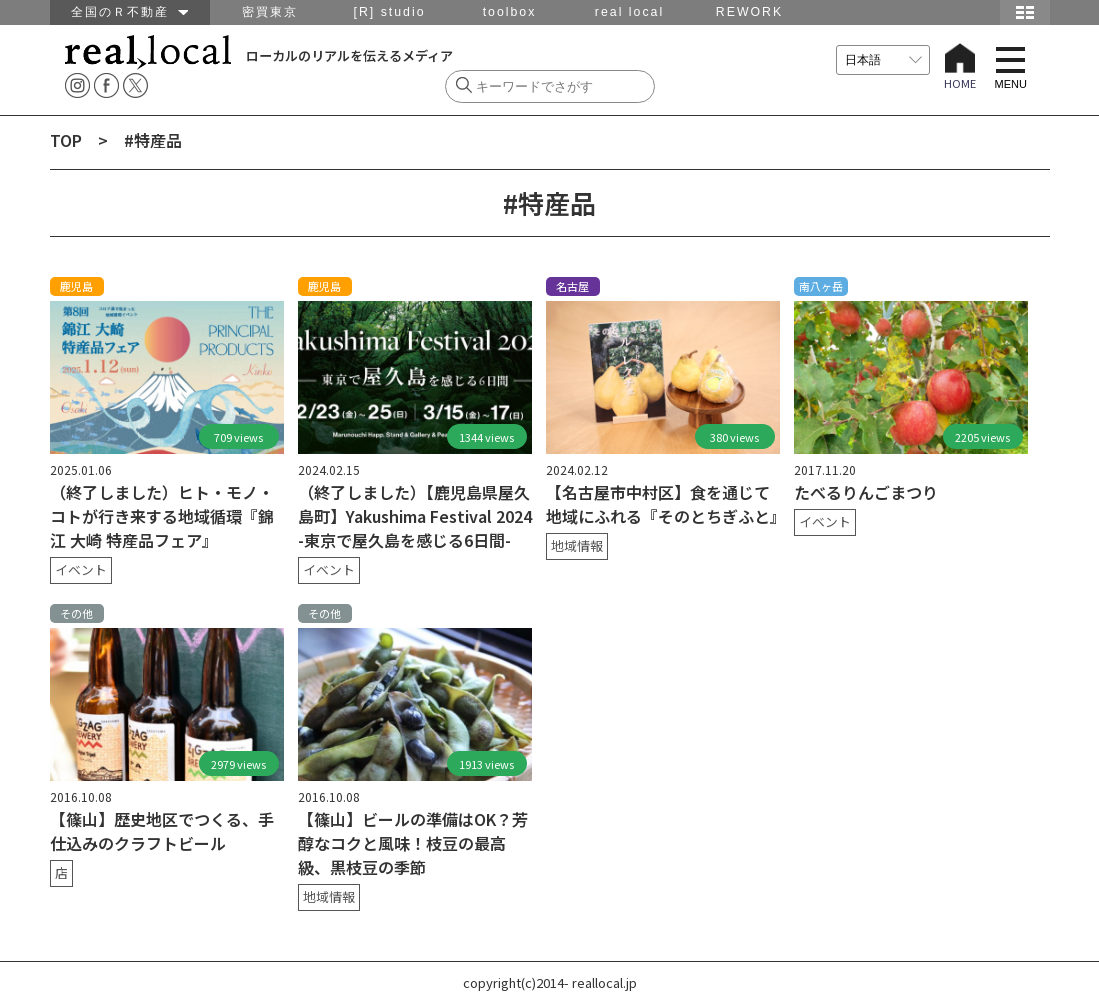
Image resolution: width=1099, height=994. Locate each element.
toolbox (510, 12)
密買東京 (270, 12)
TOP (66, 140)
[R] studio (389, 12)
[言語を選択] (883, 60)
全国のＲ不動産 (129, 12)
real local (629, 12)
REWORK (749, 12)
